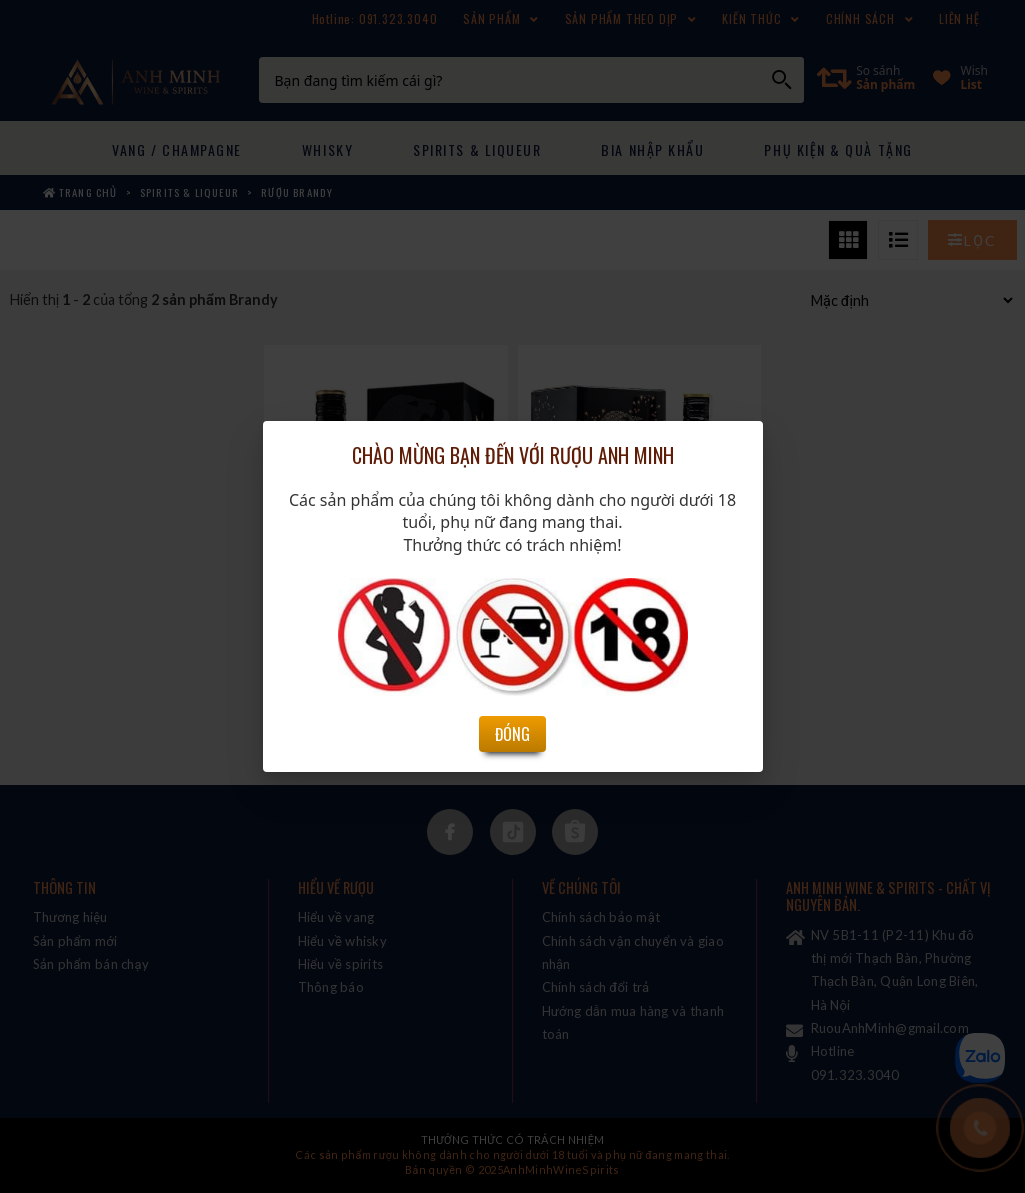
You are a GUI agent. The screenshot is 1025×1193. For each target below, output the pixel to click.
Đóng (512, 676)
